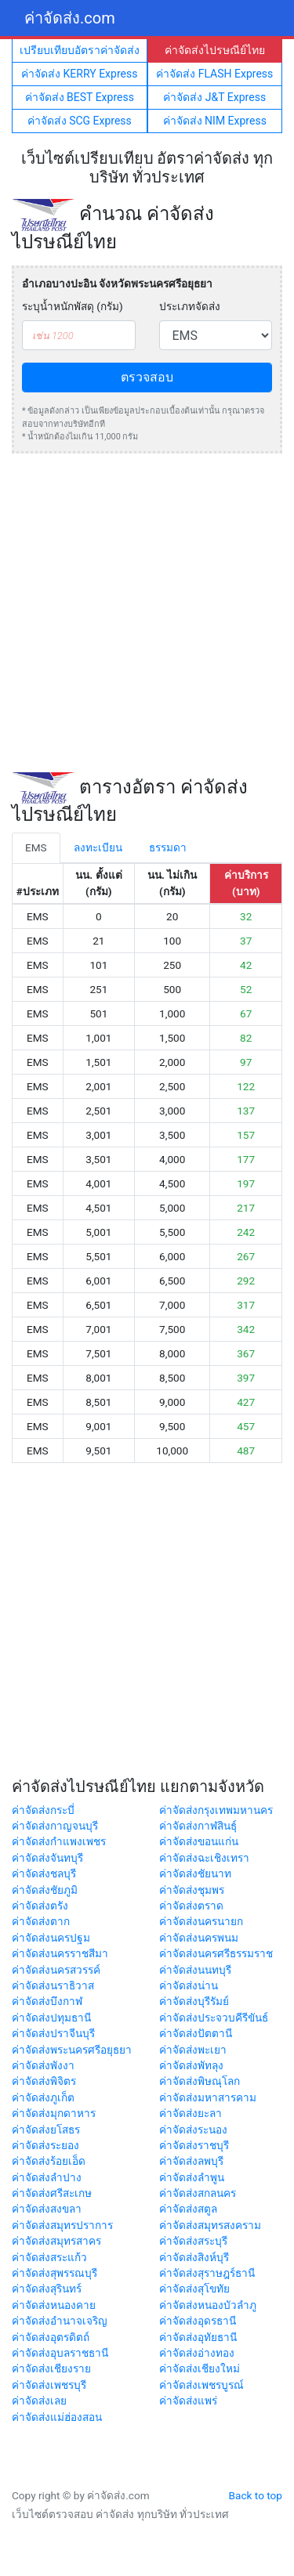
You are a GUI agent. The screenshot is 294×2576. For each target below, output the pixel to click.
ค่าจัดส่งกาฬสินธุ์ (198, 1825)
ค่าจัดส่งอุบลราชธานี (60, 2353)
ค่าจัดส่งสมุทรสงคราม (210, 2225)
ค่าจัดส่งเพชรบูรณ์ (201, 2385)
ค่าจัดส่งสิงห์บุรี (194, 2257)
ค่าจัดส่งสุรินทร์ (47, 2288)
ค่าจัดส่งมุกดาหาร (54, 2113)
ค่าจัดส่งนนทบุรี (195, 1970)
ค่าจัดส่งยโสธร (46, 2129)
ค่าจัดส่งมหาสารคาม (207, 2097)
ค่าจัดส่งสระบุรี (193, 2241)
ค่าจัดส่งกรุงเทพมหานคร (216, 1810)
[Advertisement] (147, 613)
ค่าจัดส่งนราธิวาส (53, 1985)
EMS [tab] (36, 847)
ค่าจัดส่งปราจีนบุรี (53, 2033)
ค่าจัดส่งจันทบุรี (47, 1858)
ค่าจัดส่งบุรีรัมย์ (194, 2001)
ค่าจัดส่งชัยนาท (195, 1873)
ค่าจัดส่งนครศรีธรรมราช (216, 1953)
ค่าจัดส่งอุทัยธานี (198, 2337)
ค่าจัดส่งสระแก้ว (49, 2257)
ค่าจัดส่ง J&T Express (214, 97)
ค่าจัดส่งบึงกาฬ (47, 2001)
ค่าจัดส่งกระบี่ (43, 1810)
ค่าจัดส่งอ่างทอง (196, 2353)
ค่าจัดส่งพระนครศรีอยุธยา (72, 2049)
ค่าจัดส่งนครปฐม (51, 1937)
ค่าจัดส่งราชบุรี (194, 2145)
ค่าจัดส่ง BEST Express (79, 97)
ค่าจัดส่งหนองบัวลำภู (207, 2305)
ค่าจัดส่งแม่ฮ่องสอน (57, 2417)
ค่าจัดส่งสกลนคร (197, 2193)
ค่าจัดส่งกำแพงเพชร (59, 1841)
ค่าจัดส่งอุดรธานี (197, 2320)
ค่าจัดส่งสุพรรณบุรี (54, 2273)
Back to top (255, 2495)
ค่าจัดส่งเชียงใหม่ (199, 2368)
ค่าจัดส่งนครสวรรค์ (56, 1970)
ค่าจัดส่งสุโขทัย (194, 2288)
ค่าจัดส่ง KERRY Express (79, 73)
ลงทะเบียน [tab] (98, 847)
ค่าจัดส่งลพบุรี (191, 2161)
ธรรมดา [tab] (168, 847)
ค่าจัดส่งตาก (41, 1921)
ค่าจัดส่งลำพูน (191, 2177)
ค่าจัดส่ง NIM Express (215, 120)
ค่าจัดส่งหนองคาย (54, 2305)
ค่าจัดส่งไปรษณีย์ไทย (215, 50)
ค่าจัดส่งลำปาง (47, 2177)
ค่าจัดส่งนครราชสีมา (60, 1953)
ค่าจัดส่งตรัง (40, 1905)
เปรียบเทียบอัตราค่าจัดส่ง (80, 50)
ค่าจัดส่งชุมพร (191, 1890)
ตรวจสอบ (147, 377)
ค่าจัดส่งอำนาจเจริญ (59, 2320)
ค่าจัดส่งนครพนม (198, 1937)
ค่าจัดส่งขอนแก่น (198, 1841)
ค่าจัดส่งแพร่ (188, 2400)
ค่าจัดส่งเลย (39, 2400)
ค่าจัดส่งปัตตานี (195, 2033)
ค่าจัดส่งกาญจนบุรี (55, 1825)
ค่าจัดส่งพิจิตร (44, 2081)
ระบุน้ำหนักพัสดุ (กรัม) (72, 306)
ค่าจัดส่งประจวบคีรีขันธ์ (213, 2017)
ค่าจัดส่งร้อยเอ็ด (48, 2161)
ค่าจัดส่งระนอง (193, 2129)
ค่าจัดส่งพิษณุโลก (199, 2081)
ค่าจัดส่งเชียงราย (51, 2368)
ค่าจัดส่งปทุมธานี (51, 2017)
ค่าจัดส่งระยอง (45, 2145)
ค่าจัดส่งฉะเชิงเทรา (204, 1858)
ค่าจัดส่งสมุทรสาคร (56, 2241)
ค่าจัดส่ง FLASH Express (214, 73)
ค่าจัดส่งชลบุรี (44, 1873)
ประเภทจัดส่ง (189, 306)
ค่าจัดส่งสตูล (188, 2208)
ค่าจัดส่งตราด (191, 1905)
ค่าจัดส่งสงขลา (47, 2208)
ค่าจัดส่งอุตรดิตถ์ (50, 2337)
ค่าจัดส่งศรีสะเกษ (52, 2193)
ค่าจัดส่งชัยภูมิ (45, 1890)
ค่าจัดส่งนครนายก (201, 1921)
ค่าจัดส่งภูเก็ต (43, 2097)
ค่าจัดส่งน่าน (188, 1985)
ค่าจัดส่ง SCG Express (79, 120)
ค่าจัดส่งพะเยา (193, 2049)
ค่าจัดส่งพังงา (43, 2065)
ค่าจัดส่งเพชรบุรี (49, 2385)
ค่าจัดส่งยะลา (190, 2113)
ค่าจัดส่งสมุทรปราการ (62, 2225)
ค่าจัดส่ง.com (69, 18)
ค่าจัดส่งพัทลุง (191, 2065)
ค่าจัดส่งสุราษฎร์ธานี (207, 2273)
